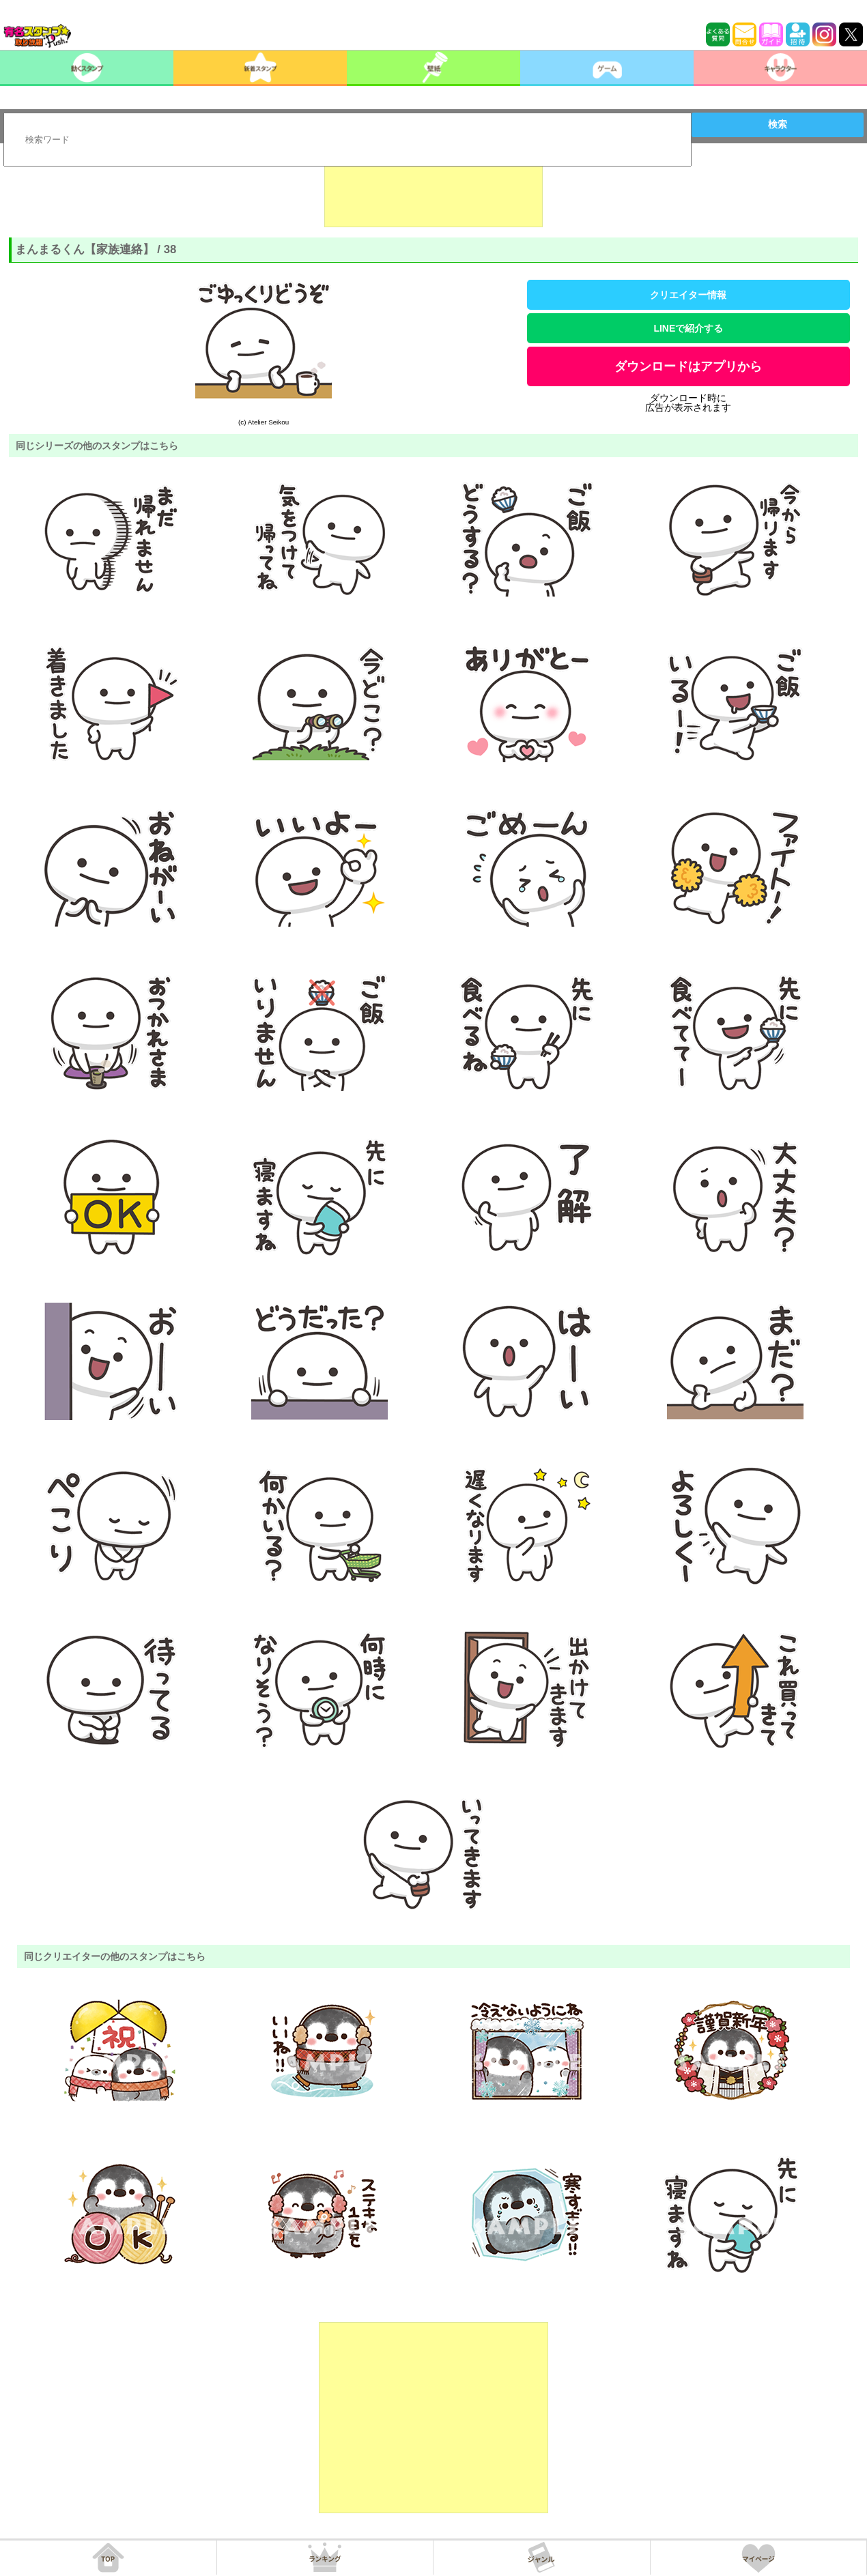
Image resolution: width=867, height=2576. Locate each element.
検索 (777, 124)
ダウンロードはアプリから (688, 366)
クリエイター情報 (688, 294)
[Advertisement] (433, 193)
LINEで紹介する (688, 328)
